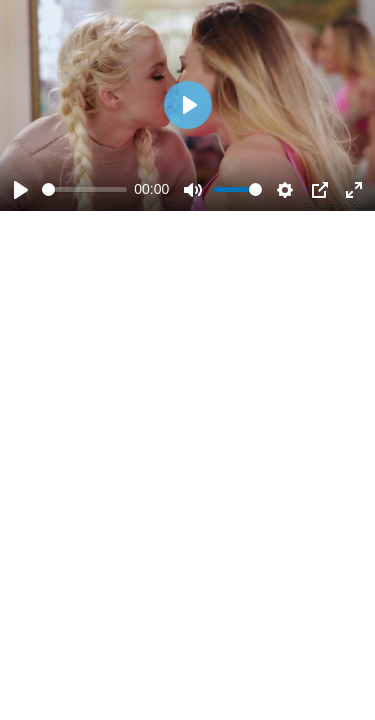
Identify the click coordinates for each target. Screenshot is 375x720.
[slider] (84, 189)
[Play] (21, 190)
